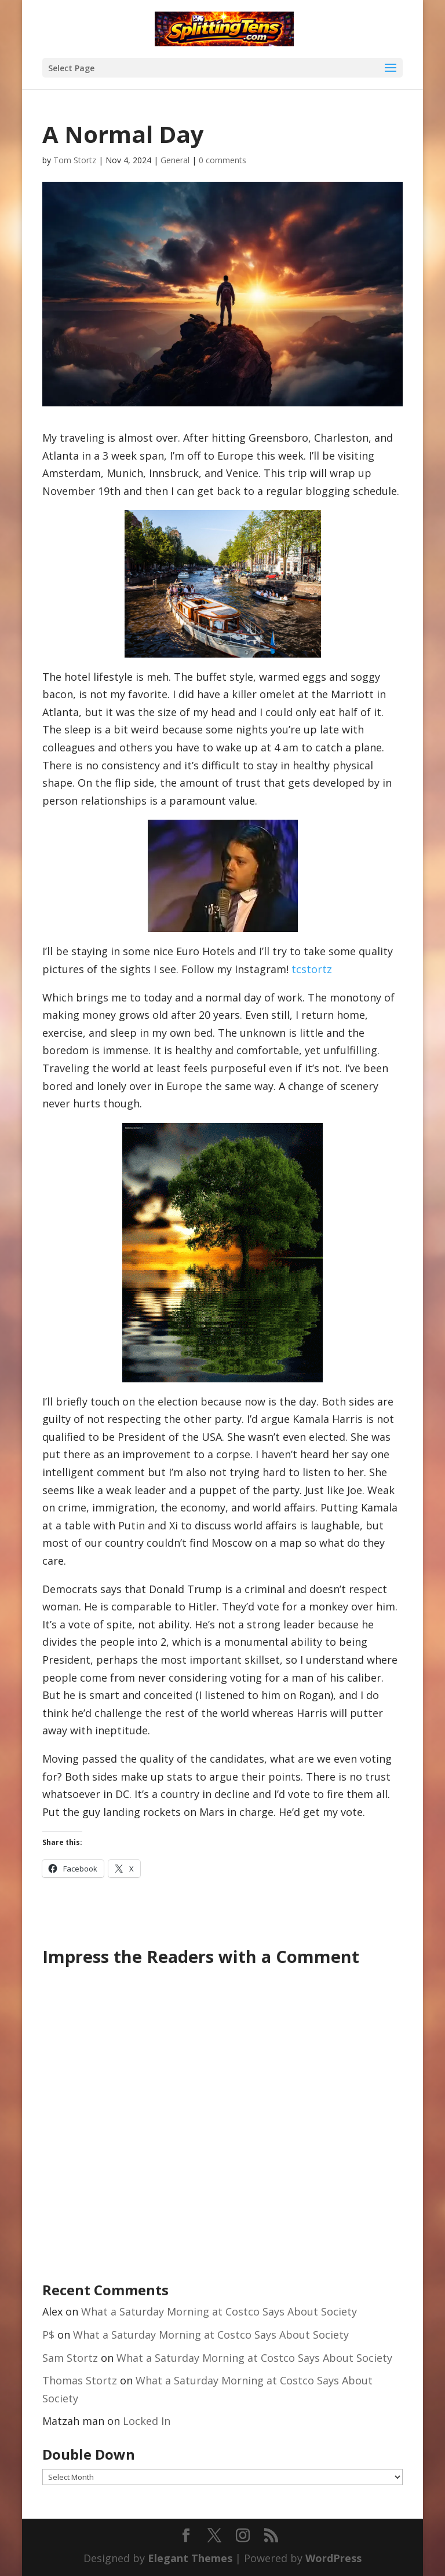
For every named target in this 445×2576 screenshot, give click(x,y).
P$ (48, 2335)
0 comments (222, 160)
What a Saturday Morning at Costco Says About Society (219, 2311)
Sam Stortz (70, 2358)
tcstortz (311, 969)
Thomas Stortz (79, 2380)
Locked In (146, 2421)
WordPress (333, 2558)
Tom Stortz (74, 160)
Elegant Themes (190, 2558)
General (175, 160)
